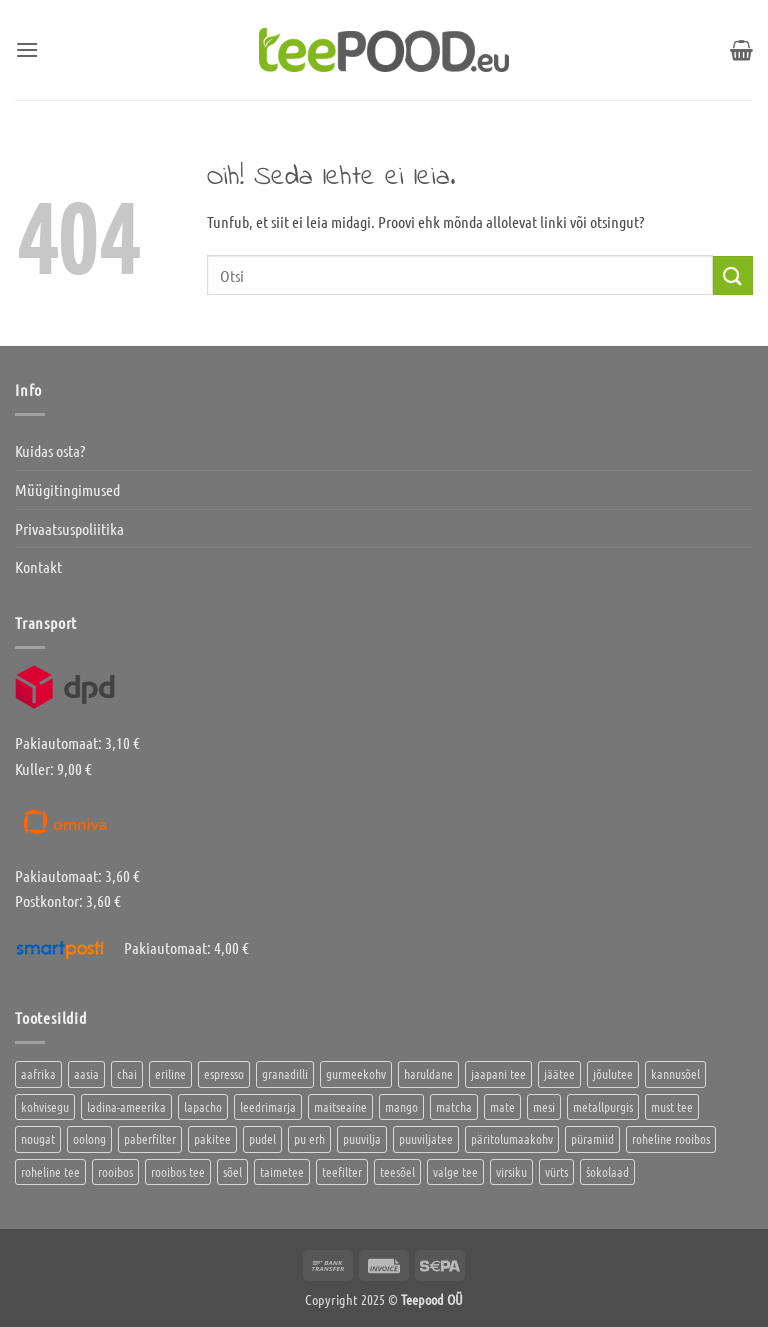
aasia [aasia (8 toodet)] (86, 1073)
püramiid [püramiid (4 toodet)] (592, 1138)
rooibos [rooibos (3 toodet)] (115, 1171)
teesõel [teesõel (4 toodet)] (397, 1171)
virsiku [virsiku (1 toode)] (511, 1171)
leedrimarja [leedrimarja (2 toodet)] (268, 1106)
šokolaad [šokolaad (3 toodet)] (607, 1171)
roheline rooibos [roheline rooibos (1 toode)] (671, 1138)
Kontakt (38, 566)
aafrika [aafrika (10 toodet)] (38, 1073)
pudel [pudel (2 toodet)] (262, 1138)
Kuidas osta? (50, 450)
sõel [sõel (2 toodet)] (232, 1171)
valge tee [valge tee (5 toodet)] (455, 1171)
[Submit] (733, 275)
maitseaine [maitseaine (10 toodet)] (340, 1106)
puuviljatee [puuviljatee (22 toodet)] (426, 1138)
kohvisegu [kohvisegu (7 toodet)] (45, 1106)
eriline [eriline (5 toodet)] (170, 1073)
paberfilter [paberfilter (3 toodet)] (150, 1138)
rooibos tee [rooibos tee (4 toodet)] (178, 1171)
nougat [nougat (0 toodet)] (38, 1138)
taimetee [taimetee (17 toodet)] (282, 1171)
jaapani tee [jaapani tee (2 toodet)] (498, 1073)
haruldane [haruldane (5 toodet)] (428, 1073)
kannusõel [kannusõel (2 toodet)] (675, 1073)
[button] (27, 49)
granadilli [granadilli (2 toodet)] (285, 1073)
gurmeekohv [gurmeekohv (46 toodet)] (356, 1073)
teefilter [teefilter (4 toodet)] (342, 1171)
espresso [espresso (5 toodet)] (224, 1073)
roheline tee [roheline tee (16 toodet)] (50, 1171)
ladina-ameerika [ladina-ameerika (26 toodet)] (126, 1106)
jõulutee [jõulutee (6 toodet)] (613, 1073)
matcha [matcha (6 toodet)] (454, 1106)
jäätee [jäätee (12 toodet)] (559, 1073)
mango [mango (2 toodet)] (401, 1106)
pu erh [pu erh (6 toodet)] (309, 1138)
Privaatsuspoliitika (69, 528)
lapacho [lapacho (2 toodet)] (203, 1106)
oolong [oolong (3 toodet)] (89, 1138)
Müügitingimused (67, 489)
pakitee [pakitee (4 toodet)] (212, 1138)
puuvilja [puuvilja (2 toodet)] (362, 1138)
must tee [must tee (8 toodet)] (672, 1106)
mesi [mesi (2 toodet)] (544, 1106)
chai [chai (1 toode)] (127, 1073)
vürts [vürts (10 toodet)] (556, 1171)
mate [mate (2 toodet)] (502, 1106)
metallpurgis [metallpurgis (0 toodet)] (603, 1106)
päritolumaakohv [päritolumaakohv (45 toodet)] (512, 1138)
